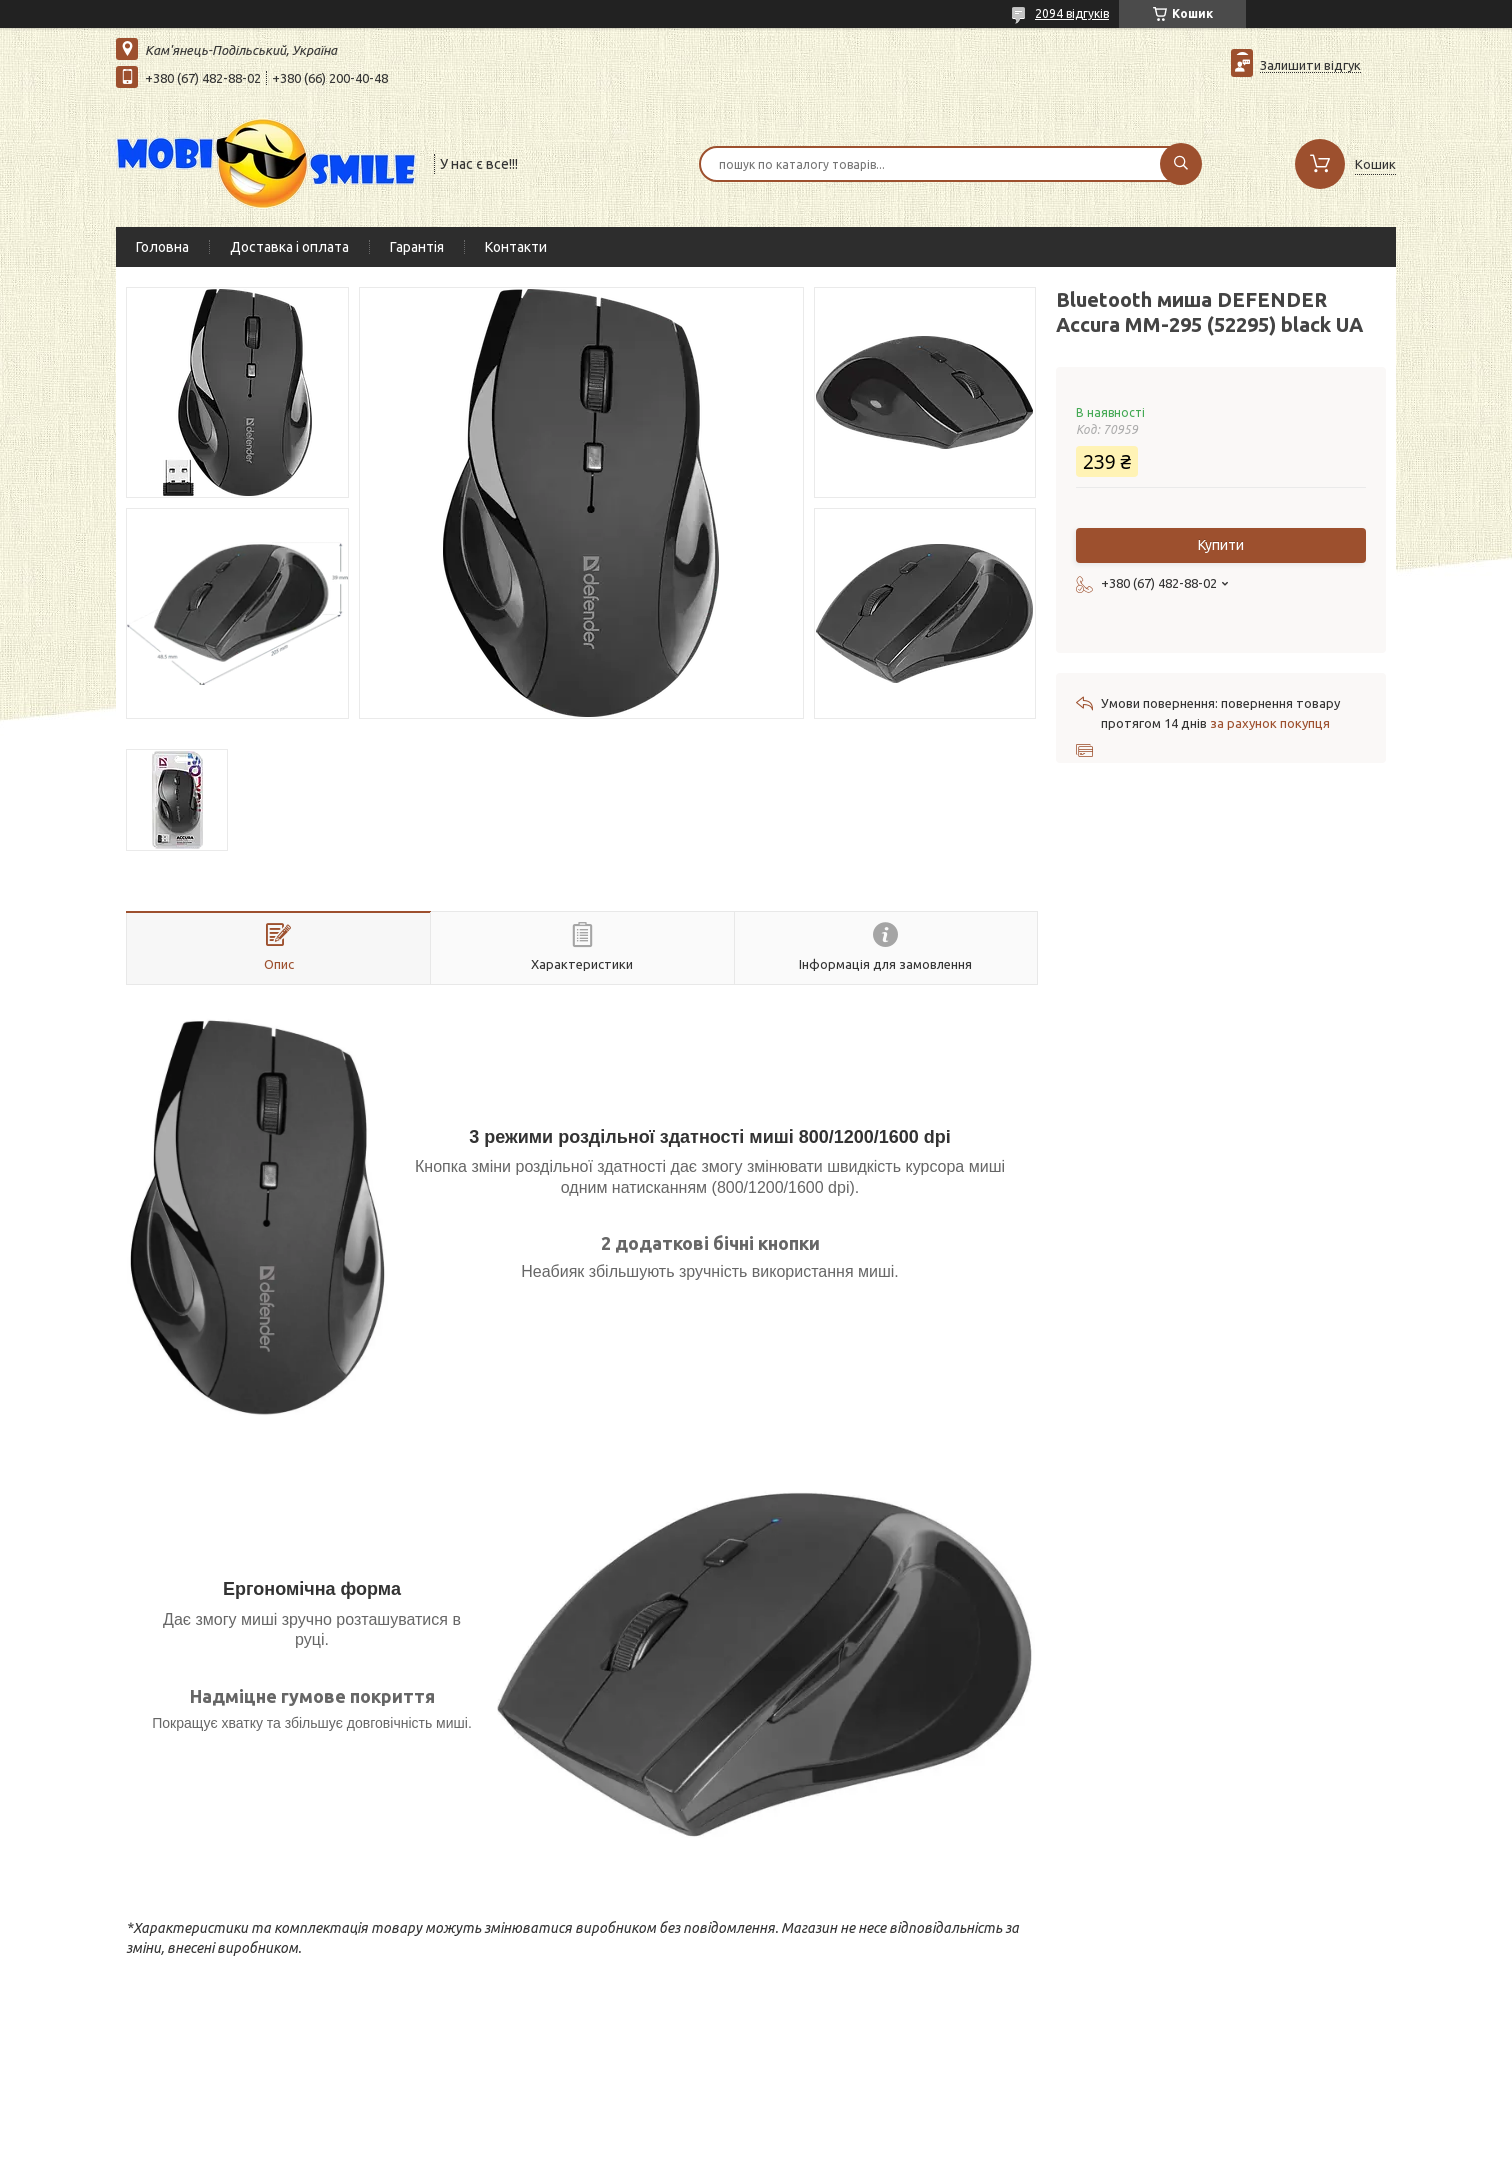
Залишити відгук (1310, 65)
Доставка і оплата (289, 247)
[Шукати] (1181, 164)
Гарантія (417, 247)
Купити (1221, 545)
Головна (162, 247)
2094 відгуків (1072, 13)
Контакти (516, 247)
